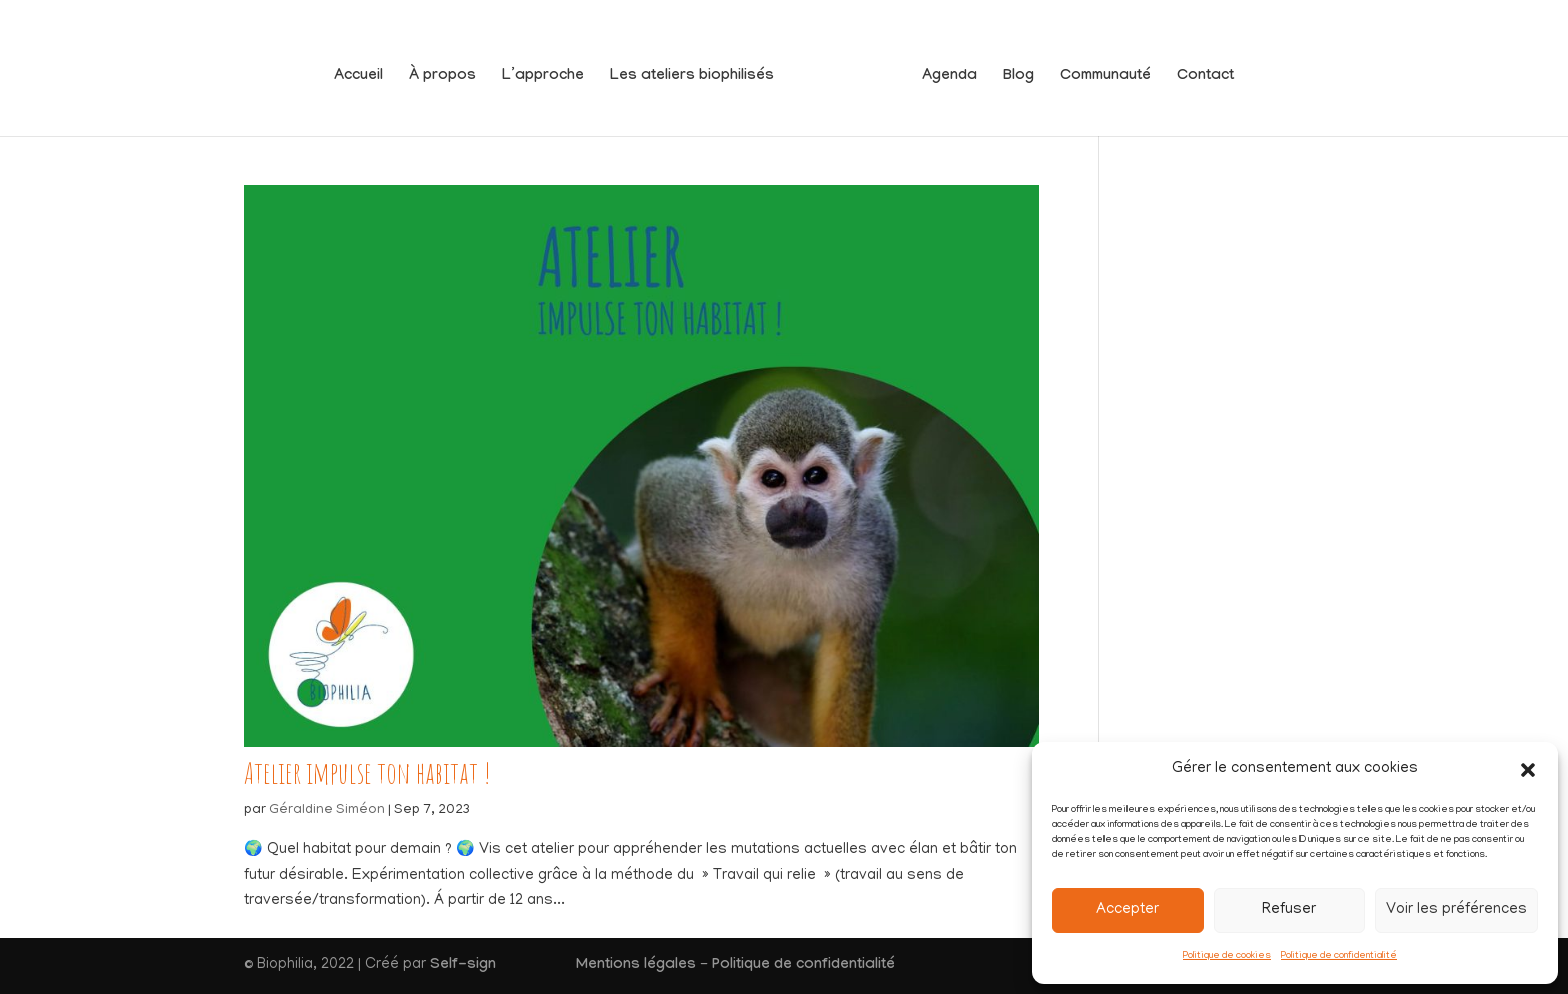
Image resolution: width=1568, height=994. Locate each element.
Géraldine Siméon (327, 810)
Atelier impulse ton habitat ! (367, 772)
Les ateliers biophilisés (700, 70)
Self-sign (463, 966)
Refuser (1289, 910)
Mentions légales (636, 966)
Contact (1197, 70)
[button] (1528, 770)
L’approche (551, 70)
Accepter (1127, 910)
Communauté (1097, 70)
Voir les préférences (1456, 910)
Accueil (366, 70)
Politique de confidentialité (1339, 956)
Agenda (941, 70)
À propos (450, 70)
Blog (1010, 70)
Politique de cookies (1227, 956)
